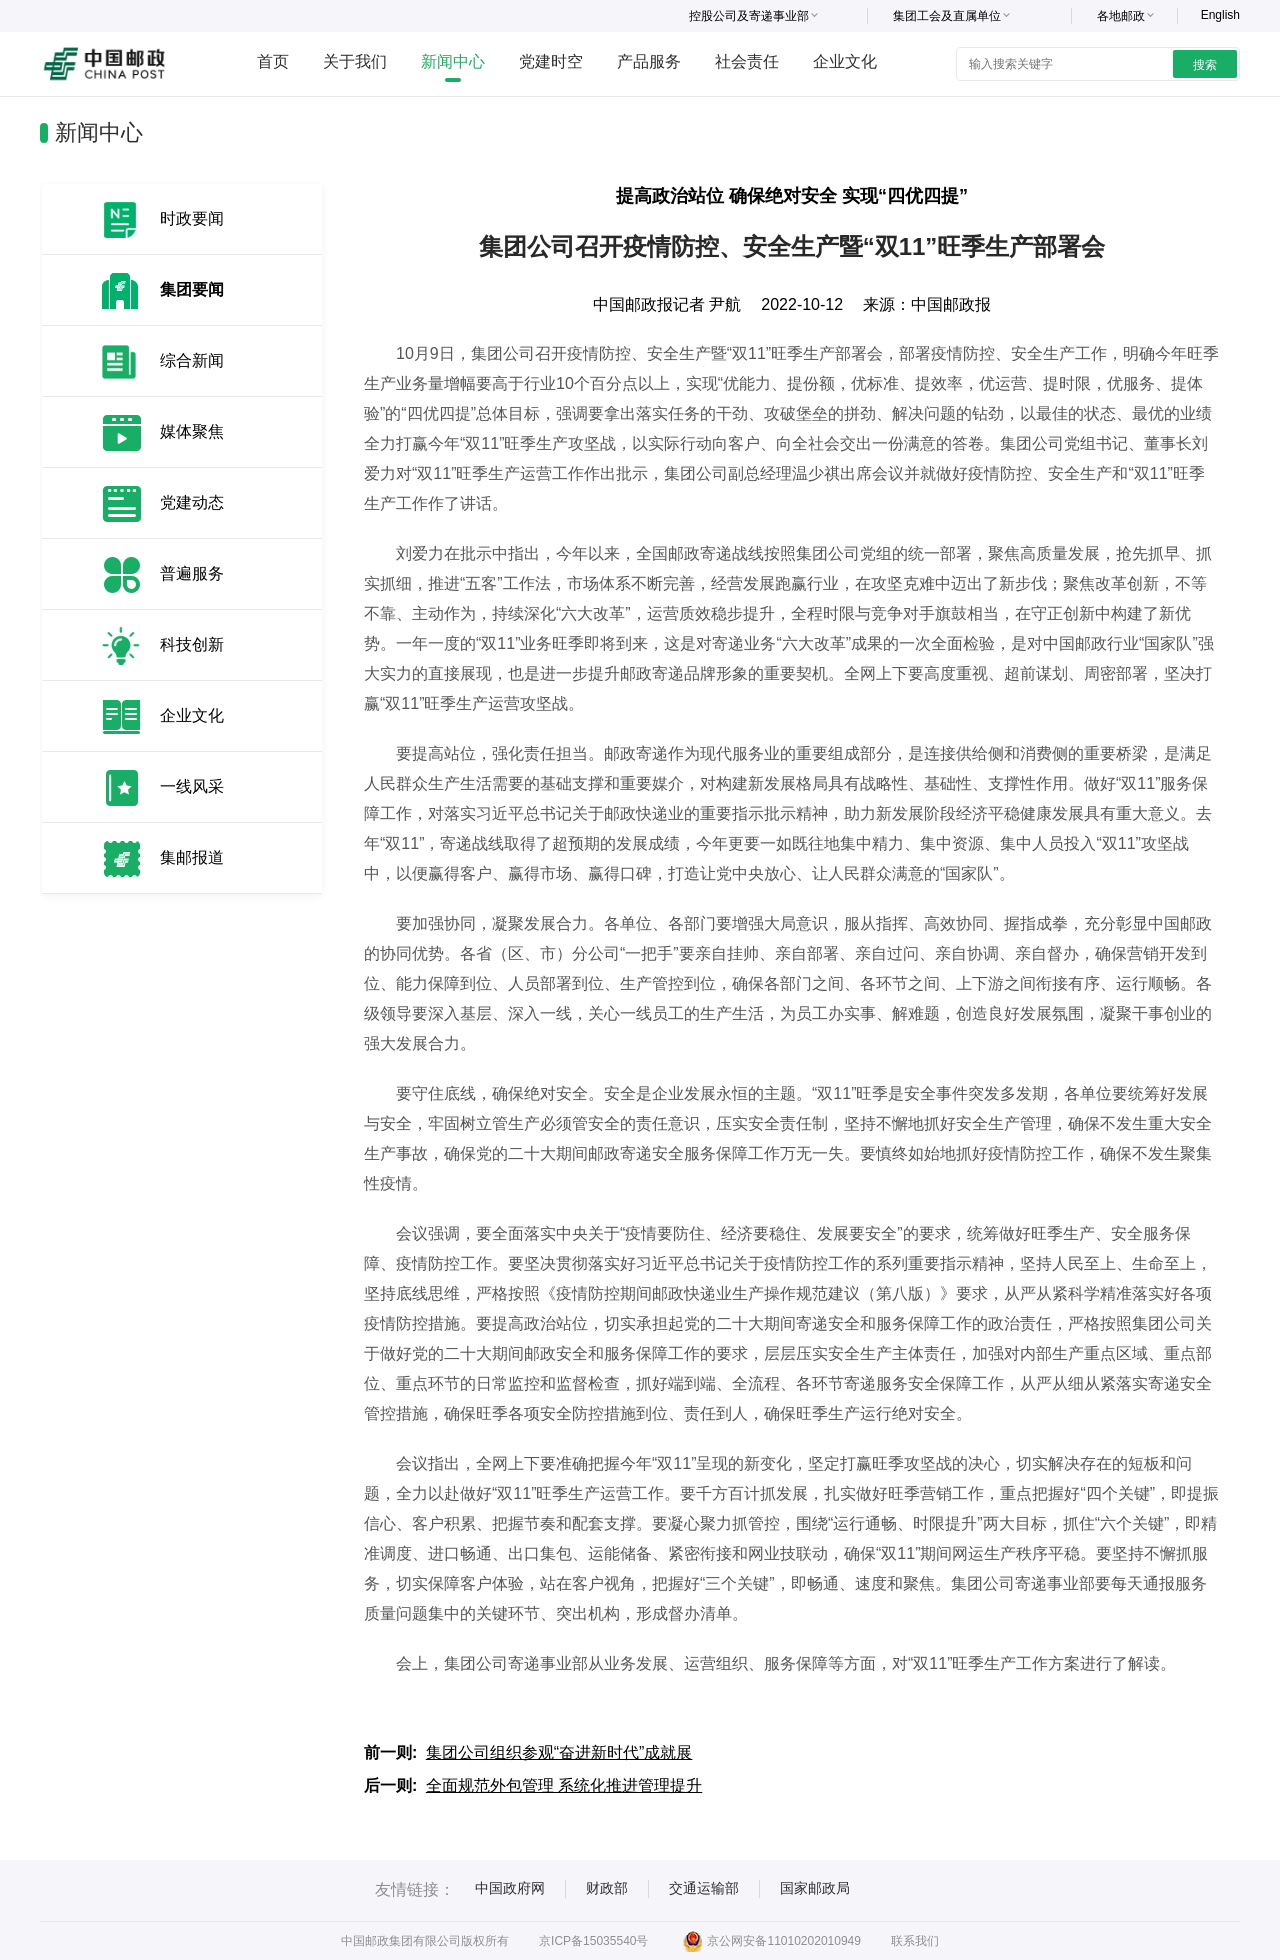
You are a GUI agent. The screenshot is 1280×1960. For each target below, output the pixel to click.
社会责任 (747, 61)
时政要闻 (192, 218)
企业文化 (845, 61)
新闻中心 (453, 61)
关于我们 (355, 61)
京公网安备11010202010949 (771, 1941)
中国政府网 (510, 1888)
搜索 (1205, 65)
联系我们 (915, 1941)
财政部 (607, 1888)
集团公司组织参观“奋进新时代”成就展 (559, 1752)
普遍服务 (192, 573)
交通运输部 (704, 1888)
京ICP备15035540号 (593, 1941)
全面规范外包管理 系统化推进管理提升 (564, 1785)
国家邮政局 (815, 1888)
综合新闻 (192, 360)
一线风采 (192, 786)
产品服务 (649, 61)
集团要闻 (192, 289)
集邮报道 (192, 857)
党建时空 (551, 61)
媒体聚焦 (192, 431)
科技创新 (192, 644)
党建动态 (192, 502)
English (1220, 15)
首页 (273, 61)
